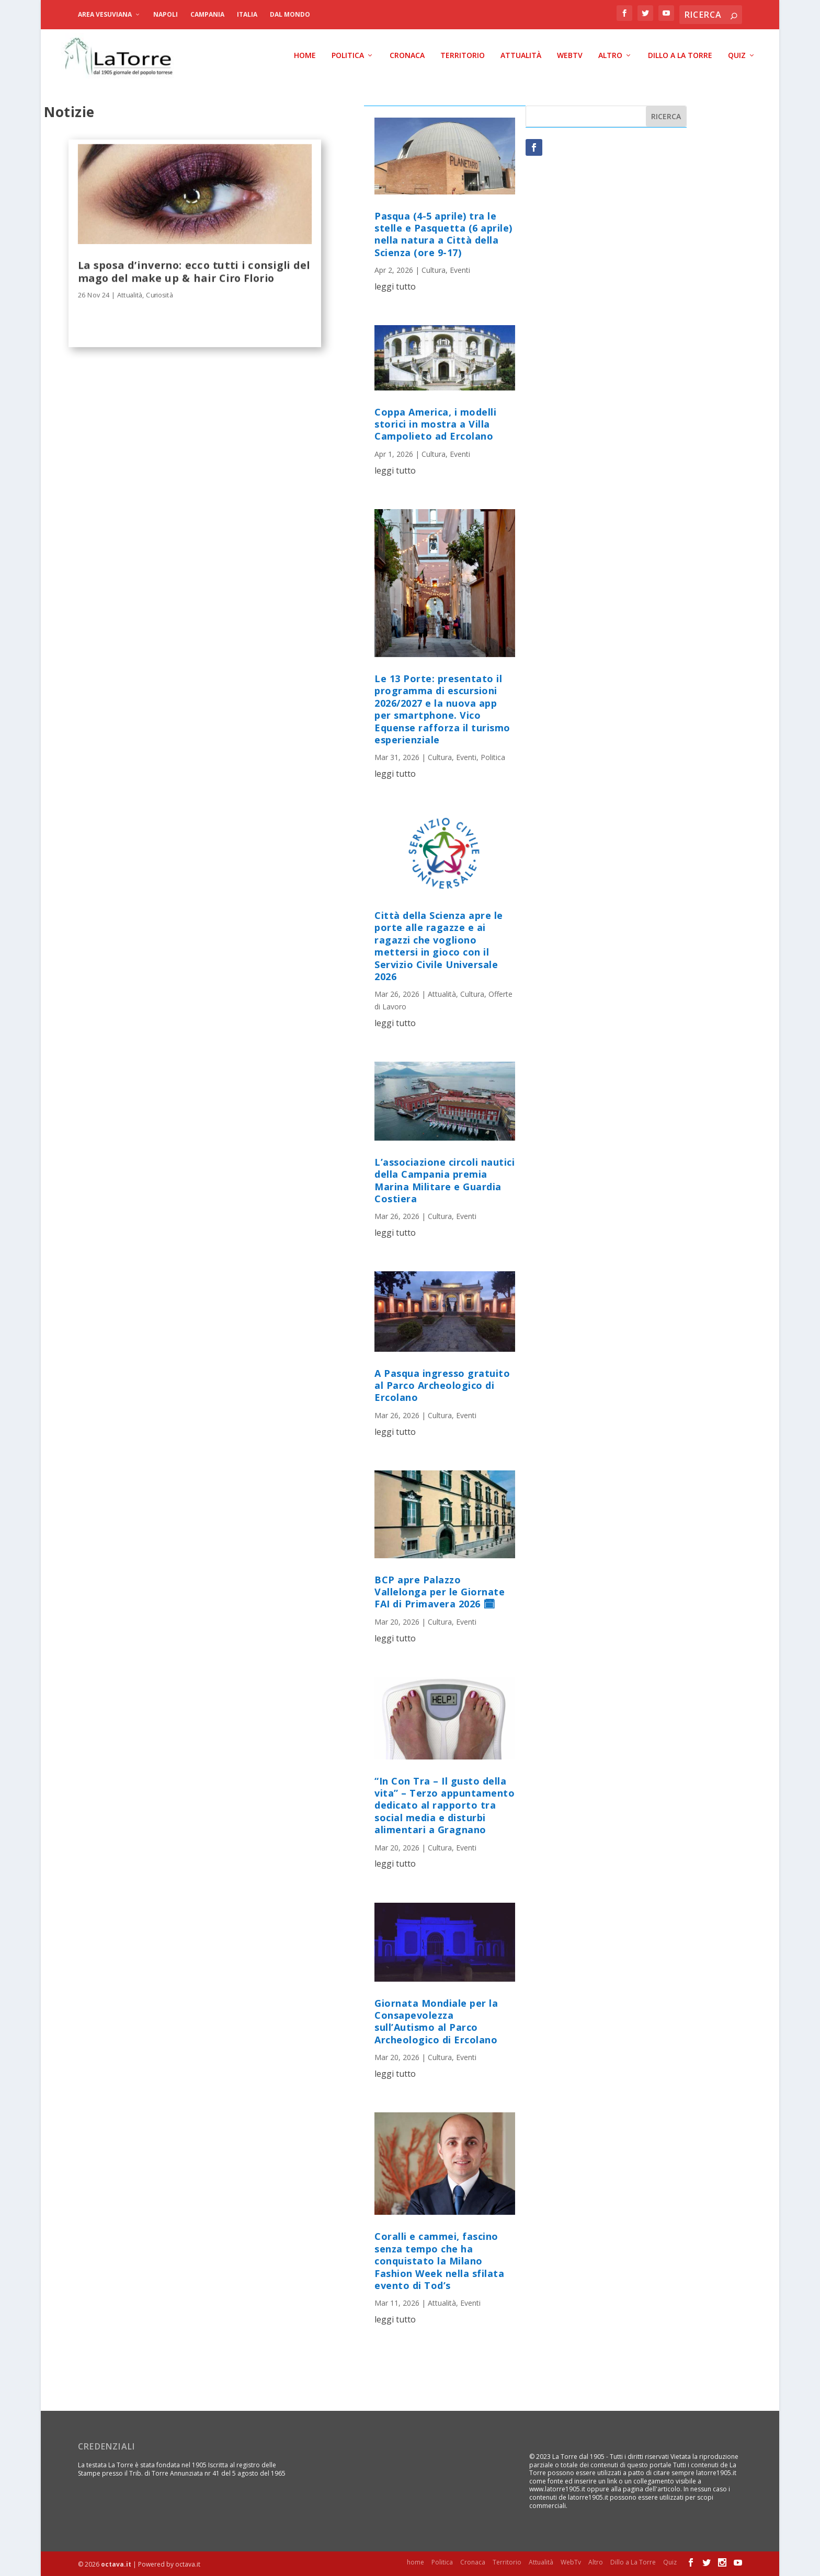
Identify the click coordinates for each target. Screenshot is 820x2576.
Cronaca (407, 55)
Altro (610, 55)
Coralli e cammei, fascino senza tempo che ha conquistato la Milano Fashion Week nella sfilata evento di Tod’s (439, 2260)
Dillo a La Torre (680, 55)
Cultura (434, 269)
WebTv (570, 55)
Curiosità (159, 294)
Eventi (460, 269)
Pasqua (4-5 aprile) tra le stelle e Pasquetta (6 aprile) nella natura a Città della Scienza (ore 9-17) (443, 233)
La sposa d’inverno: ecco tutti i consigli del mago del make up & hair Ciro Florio (194, 270)
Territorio (462, 55)
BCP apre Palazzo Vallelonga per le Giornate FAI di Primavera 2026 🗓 (439, 1591)
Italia (247, 14)
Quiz (737, 55)
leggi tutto (395, 286)
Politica (348, 55)
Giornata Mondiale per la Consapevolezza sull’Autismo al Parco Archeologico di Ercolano (436, 2020)
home (305, 55)
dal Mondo (290, 14)
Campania (207, 14)
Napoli (165, 14)
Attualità (520, 55)
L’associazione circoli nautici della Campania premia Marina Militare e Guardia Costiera (444, 1179)
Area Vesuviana (105, 14)
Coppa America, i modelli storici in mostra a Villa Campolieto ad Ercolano (435, 423)
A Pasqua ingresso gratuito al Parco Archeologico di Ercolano (442, 1385)
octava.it (116, 2563)
